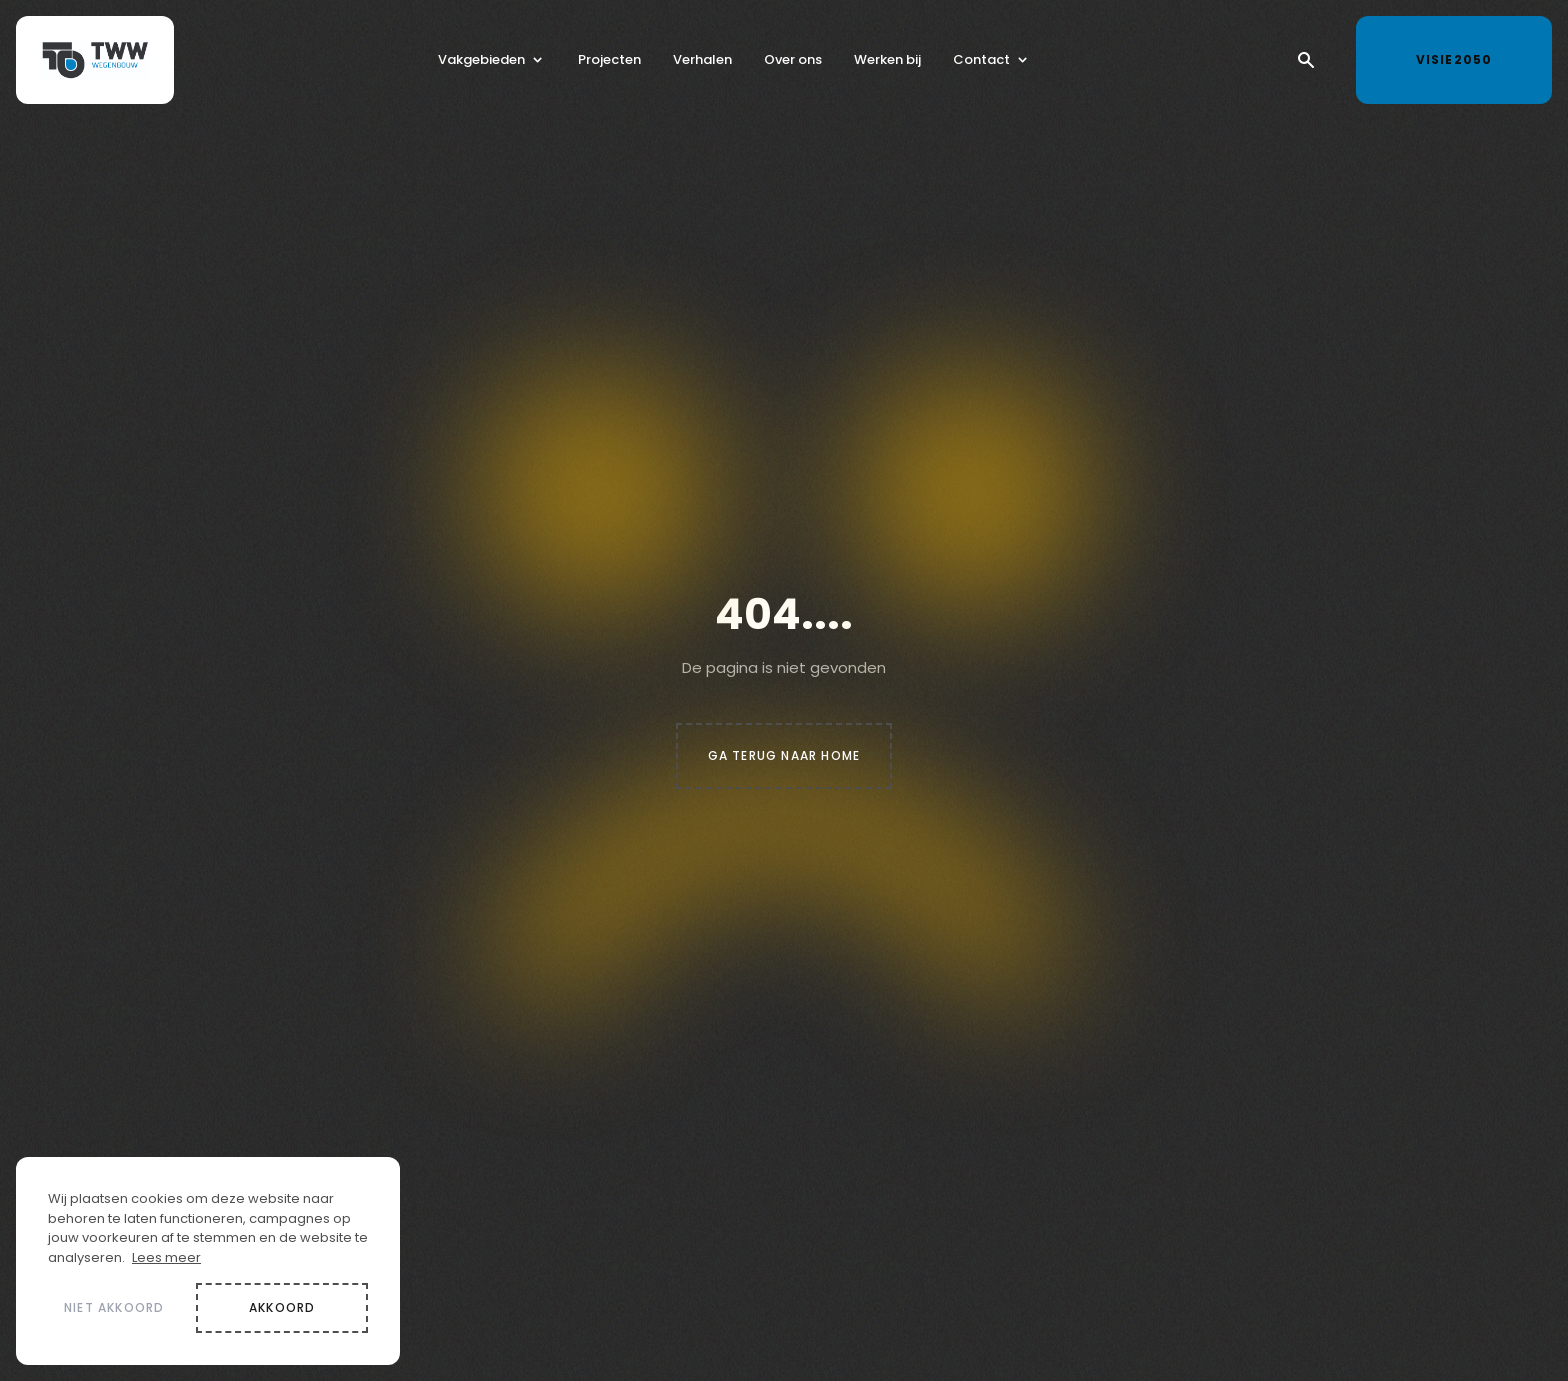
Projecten (609, 62)
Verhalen (702, 62)
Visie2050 (1472, 56)
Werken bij (887, 62)
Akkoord (282, 1307)
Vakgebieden (481, 62)
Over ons (793, 62)
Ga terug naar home (784, 755)
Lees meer (166, 1257)
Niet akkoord (114, 1307)
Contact (981, 62)
